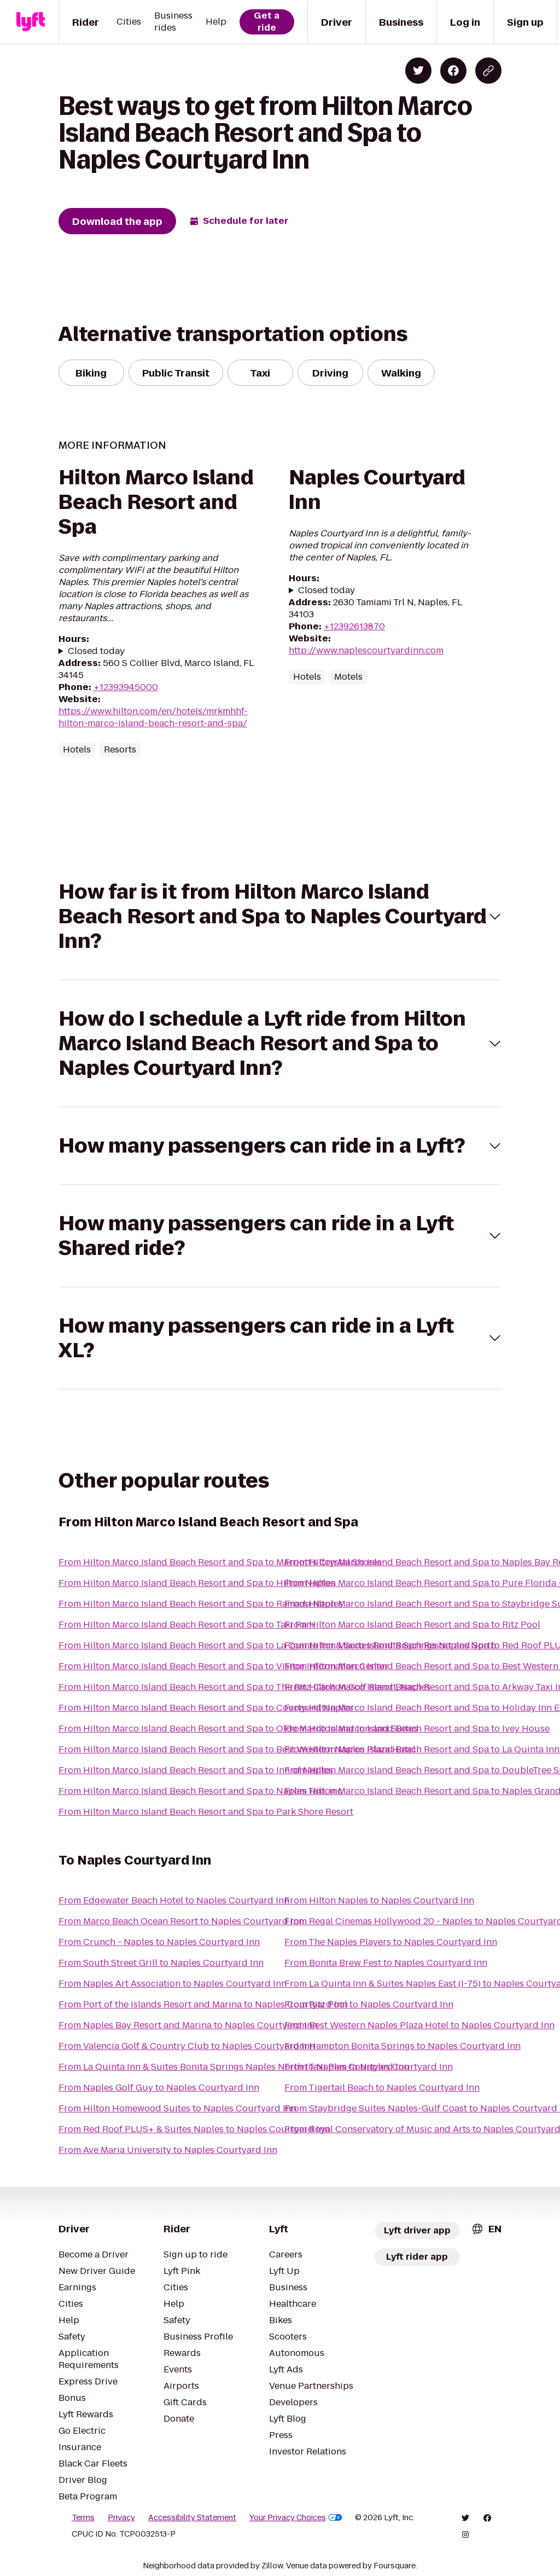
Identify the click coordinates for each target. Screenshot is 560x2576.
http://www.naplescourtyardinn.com (366, 650)
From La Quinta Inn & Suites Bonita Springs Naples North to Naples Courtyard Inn (234, 2066)
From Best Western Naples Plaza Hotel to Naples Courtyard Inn (419, 2025)
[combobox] (486, 2229)
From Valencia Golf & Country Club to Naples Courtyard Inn (187, 2046)
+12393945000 (126, 687)
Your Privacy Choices (295, 2517)
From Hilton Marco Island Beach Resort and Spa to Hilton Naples (197, 1583)
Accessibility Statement (192, 2517)
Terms (83, 2517)
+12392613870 (354, 626)
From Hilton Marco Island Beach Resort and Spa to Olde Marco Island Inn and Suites (238, 1728)
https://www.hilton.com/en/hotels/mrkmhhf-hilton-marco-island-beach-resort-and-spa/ (153, 717)
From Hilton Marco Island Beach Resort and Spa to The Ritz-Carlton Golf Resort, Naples (244, 1687)
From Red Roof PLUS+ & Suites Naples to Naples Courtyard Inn (194, 2129)
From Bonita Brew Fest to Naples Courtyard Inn (385, 1962)
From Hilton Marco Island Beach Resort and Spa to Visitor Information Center (223, 1666)
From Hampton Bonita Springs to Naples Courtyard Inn (402, 2046)
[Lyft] (30, 21)
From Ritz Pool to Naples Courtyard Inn (368, 2004)
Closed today (96, 651)
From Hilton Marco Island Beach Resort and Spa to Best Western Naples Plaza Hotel (237, 1749)
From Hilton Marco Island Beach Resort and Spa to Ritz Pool (412, 1624)
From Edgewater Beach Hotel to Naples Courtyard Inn (174, 1900)
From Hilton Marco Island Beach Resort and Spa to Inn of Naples (196, 1770)
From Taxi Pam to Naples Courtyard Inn (368, 2066)
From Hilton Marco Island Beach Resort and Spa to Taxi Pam (186, 1624)
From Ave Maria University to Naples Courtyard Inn (168, 2150)
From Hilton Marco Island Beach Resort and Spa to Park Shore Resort (206, 1811)
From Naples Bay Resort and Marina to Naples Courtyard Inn (188, 2025)
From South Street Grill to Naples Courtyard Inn (161, 1962)
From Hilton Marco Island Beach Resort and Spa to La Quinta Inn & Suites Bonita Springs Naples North (277, 1645)
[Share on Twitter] (418, 70)
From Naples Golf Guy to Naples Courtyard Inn (159, 2087)
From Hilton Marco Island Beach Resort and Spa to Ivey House (417, 1728)
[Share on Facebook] (453, 70)
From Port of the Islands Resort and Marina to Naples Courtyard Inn (203, 2004)
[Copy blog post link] (488, 70)
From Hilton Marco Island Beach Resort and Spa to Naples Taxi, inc (200, 1791)
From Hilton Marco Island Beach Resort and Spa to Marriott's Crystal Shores (220, 1562)
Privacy (121, 2517)
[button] (280, 916)
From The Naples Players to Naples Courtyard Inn (390, 1942)
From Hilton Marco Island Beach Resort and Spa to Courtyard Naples (206, 1707)
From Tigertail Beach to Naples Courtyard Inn (382, 2087)
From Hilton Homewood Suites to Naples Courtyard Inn (177, 2108)
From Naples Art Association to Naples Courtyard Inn (173, 1983)
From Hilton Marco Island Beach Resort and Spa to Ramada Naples (201, 1603)
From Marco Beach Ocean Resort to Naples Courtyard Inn (181, 1921)
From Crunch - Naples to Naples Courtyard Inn (159, 1942)
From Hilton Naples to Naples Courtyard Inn (379, 1900)
